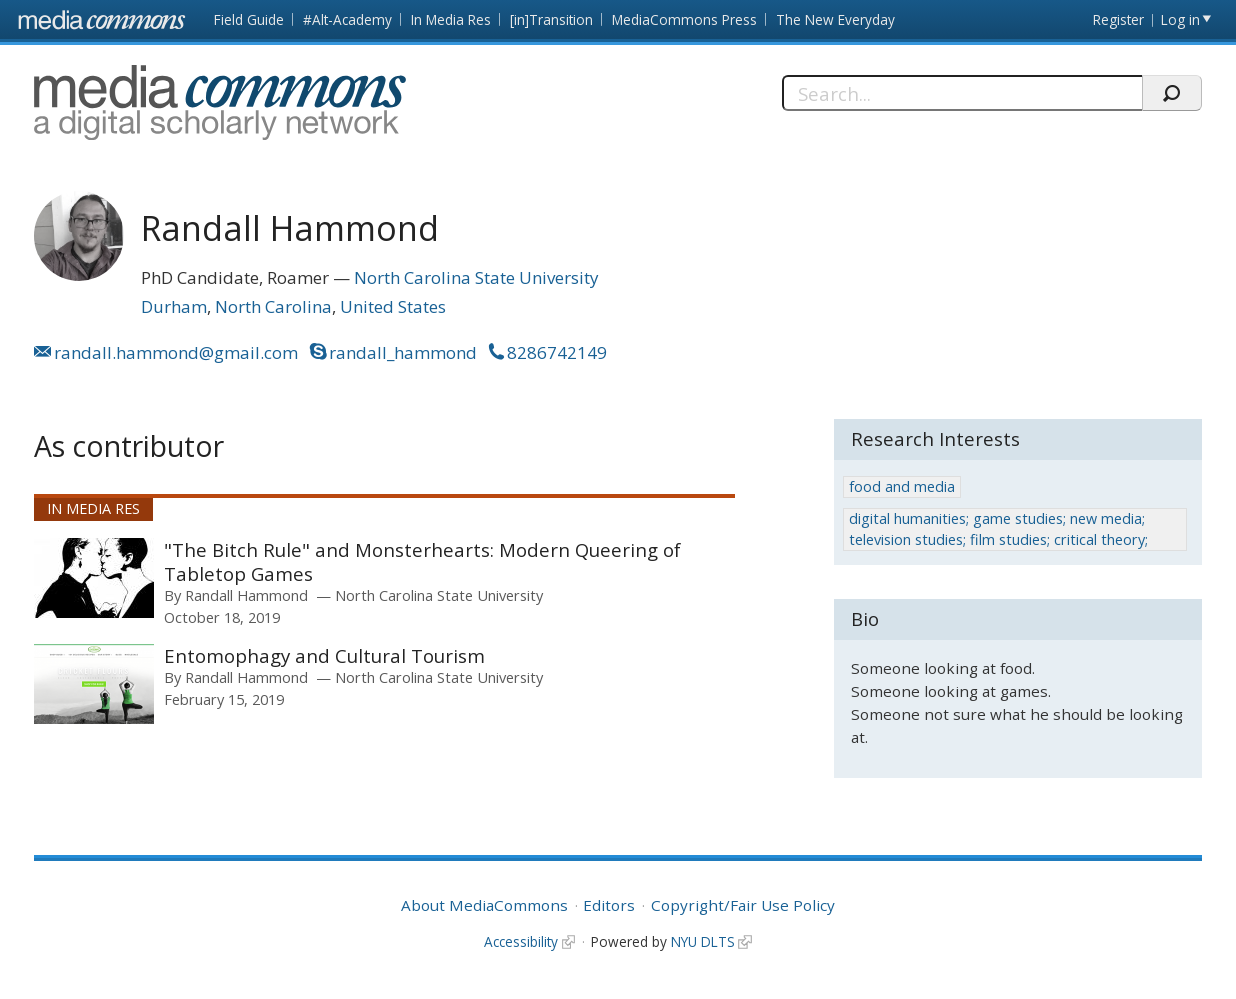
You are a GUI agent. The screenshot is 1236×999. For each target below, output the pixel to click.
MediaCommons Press (684, 19)
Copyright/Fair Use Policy (743, 905)
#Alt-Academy (347, 19)
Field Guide (249, 19)
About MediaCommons (484, 905)
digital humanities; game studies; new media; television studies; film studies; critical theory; (998, 528)
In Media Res (451, 19)
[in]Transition (551, 19)
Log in (1180, 19)
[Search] (962, 93)
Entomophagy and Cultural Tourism (324, 655)
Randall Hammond (246, 595)
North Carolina (273, 306)
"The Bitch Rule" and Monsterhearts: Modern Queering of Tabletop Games (422, 561)
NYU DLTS (703, 941)
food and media (902, 486)
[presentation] (94, 578)
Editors (609, 905)
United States (393, 306)
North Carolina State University (476, 277)
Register (1118, 19)
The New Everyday (835, 19)
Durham (174, 306)
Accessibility (521, 941)
